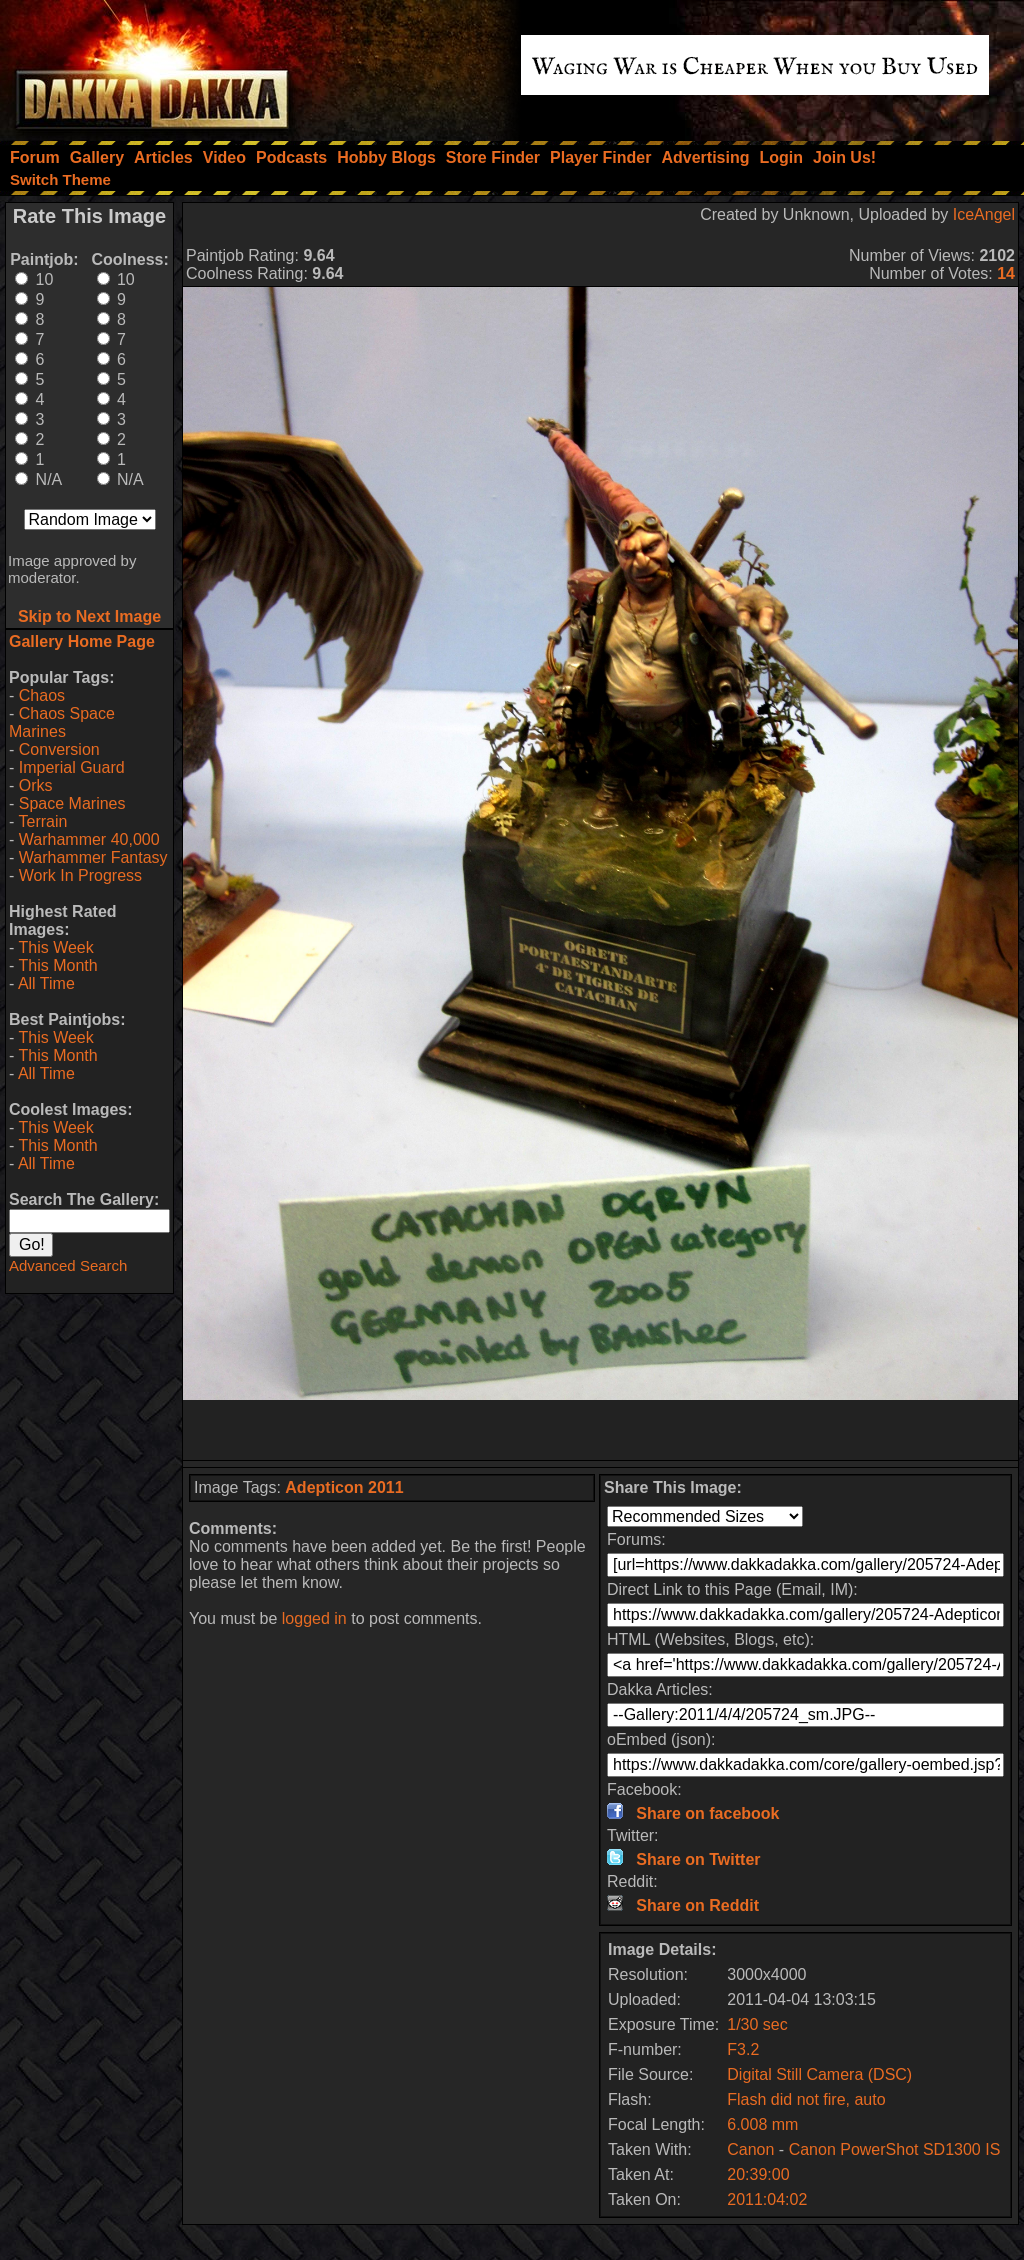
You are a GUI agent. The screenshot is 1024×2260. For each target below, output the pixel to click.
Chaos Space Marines (62, 722)
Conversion (59, 749)
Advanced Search (68, 1265)
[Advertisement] (601, 1430)
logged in (314, 1618)
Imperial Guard (72, 767)
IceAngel (984, 214)
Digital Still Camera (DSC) (819, 2074)
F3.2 (743, 2049)
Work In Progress (80, 875)
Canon (750, 2149)
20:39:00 (758, 2174)
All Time (46, 983)
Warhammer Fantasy (93, 857)
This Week (55, 947)
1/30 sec (757, 2024)
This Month (57, 965)
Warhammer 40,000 (89, 839)
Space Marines (72, 803)
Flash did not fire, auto (806, 2099)
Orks (36, 785)
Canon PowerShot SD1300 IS (895, 2149)
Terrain (42, 821)
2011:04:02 (767, 2199)
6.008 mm (762, 2124)
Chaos (42, 695)
